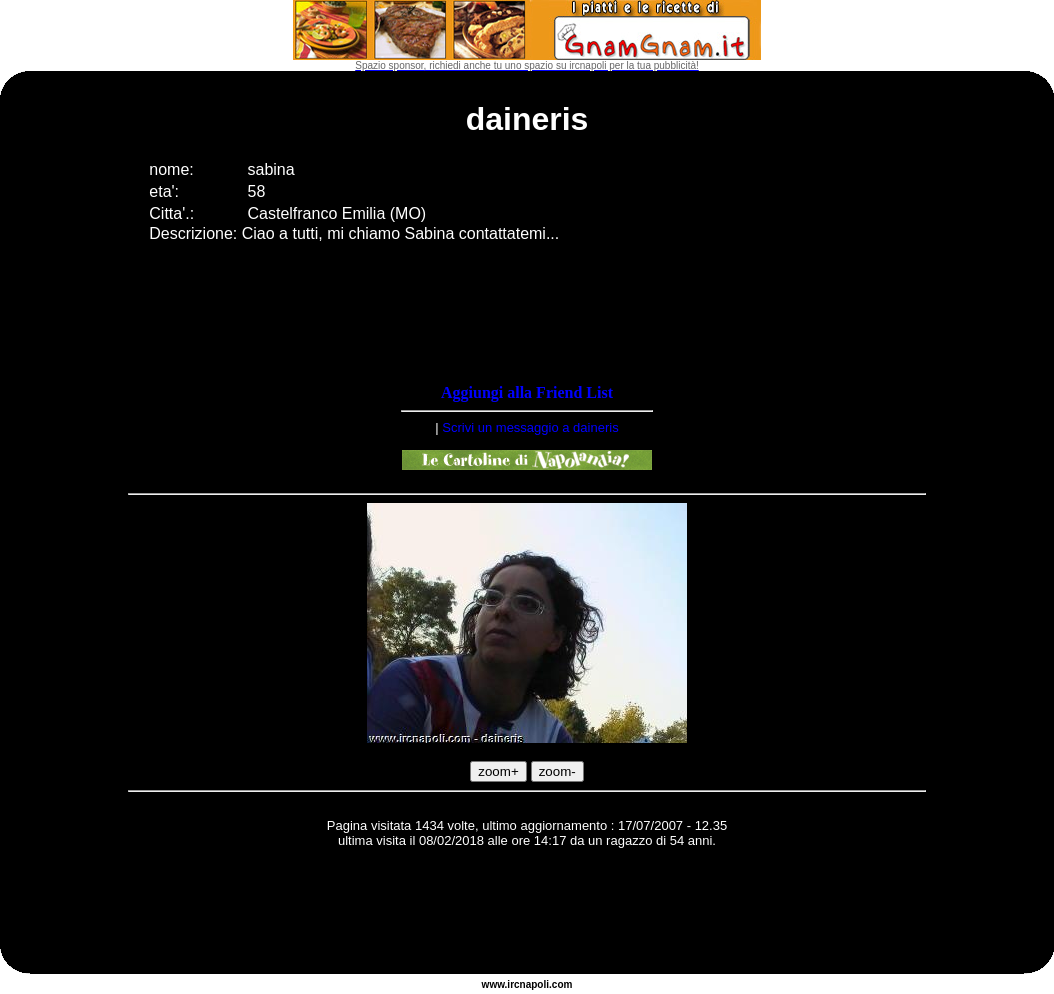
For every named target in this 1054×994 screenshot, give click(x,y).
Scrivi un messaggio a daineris (530, 427)
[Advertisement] (527, 914)
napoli (534, 984)
